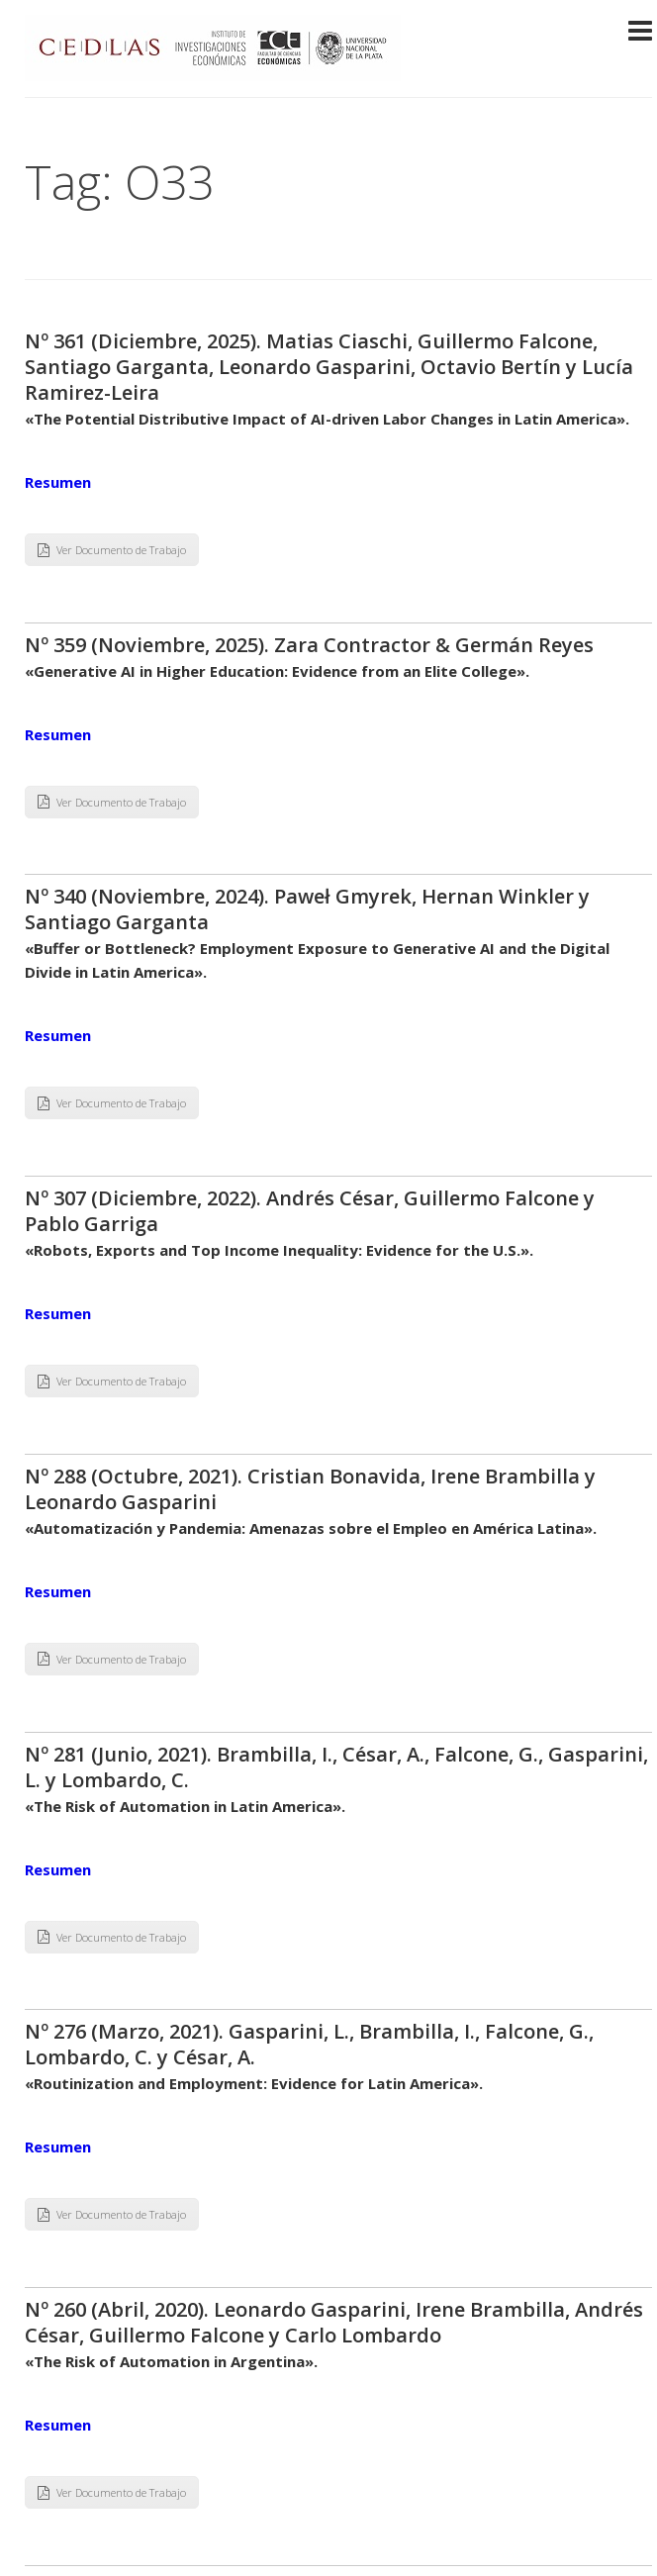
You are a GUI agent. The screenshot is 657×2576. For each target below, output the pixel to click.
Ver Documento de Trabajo (112, 549)
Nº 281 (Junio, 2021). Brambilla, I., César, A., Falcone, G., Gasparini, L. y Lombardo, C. (336, 1767)
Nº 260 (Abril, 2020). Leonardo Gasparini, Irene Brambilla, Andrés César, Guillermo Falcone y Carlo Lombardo (334, 2322)
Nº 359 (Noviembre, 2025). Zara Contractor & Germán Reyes (309, 644)
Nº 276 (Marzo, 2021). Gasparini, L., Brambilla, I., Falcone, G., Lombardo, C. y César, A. (309, 2044)
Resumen (58, 482)
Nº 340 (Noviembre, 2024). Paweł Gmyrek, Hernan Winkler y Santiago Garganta (307, 909)
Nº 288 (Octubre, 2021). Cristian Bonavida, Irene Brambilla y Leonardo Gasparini (310, 1489)
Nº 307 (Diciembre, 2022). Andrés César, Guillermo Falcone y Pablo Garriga (310, 1211)
